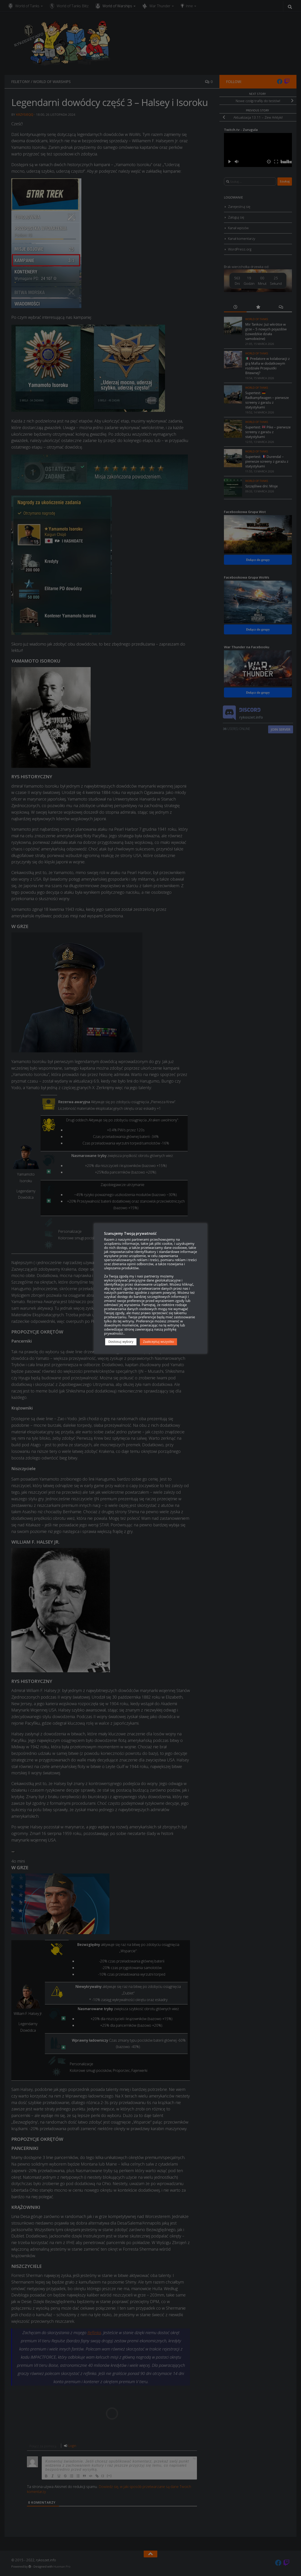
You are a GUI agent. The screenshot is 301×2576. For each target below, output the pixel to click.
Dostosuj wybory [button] (120, 1341)
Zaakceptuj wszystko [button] (158, 1341)
